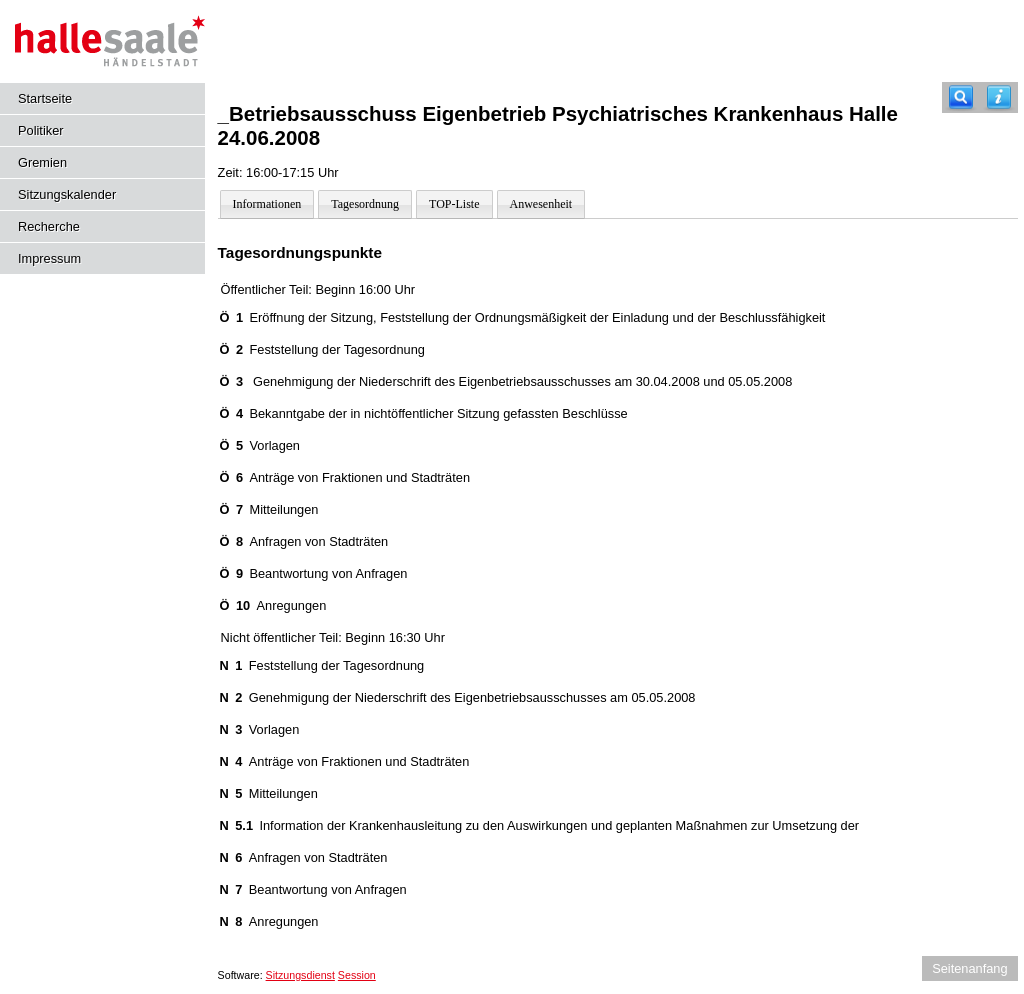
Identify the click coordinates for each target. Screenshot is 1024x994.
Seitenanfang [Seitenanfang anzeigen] (969, 968)
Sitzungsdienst (300, 975)
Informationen (267, 204)
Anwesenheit (541, 204)
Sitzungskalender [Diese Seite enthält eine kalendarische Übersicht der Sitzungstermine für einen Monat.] (67, 194)
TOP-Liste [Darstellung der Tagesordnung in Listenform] (454, 204)
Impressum (49, 258)
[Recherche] (961, 97)
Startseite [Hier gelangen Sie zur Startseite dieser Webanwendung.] (45, 98)
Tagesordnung (365, 204)
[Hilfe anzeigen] (999, 97)
